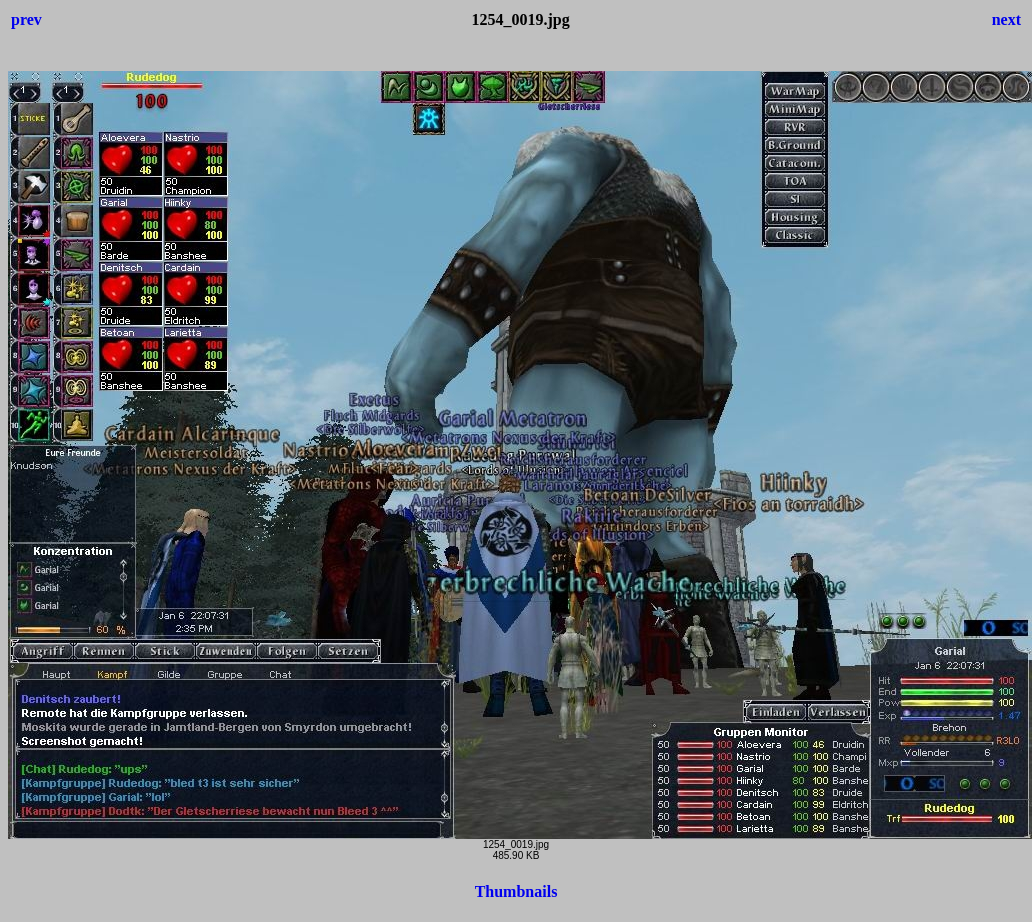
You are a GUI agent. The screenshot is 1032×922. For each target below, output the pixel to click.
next (1006, 19)
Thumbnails (516, 891)
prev (26, 19)
